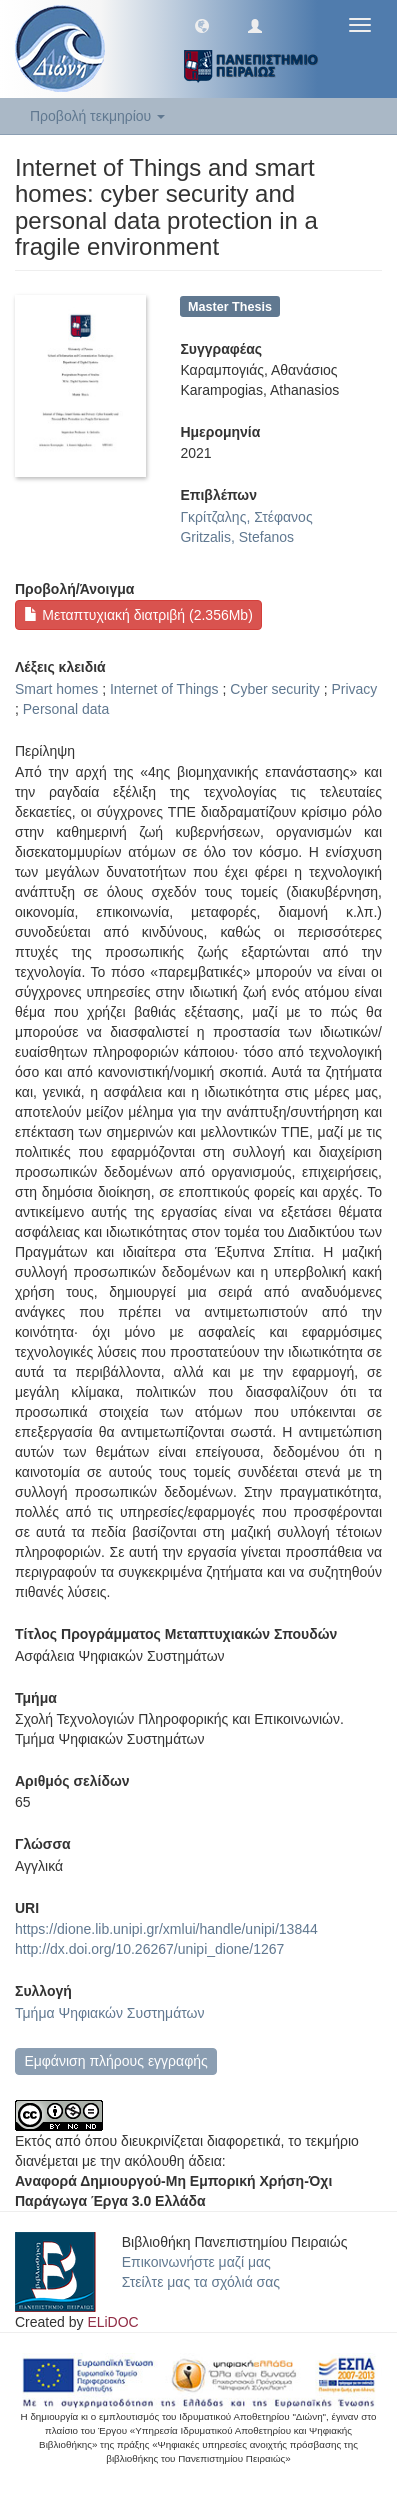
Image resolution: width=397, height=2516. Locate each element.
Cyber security (274, 689)
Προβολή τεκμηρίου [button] (97, 116)
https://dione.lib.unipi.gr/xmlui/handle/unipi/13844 (166, 1929)
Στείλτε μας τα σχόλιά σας (201, 2282)
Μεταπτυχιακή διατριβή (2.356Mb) (138, 615)
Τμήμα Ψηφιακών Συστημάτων (110, 2013)
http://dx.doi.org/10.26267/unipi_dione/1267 (149, 1949)
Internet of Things (164, 689)
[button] (202, 25)
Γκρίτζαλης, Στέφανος (246, 517)
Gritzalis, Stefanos (237, 537)
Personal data (66, 709)
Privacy (354, 689)
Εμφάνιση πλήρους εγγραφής (115, 2061)
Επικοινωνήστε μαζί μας (196, 2262)
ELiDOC (112, 2322)
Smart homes (56, 689)
